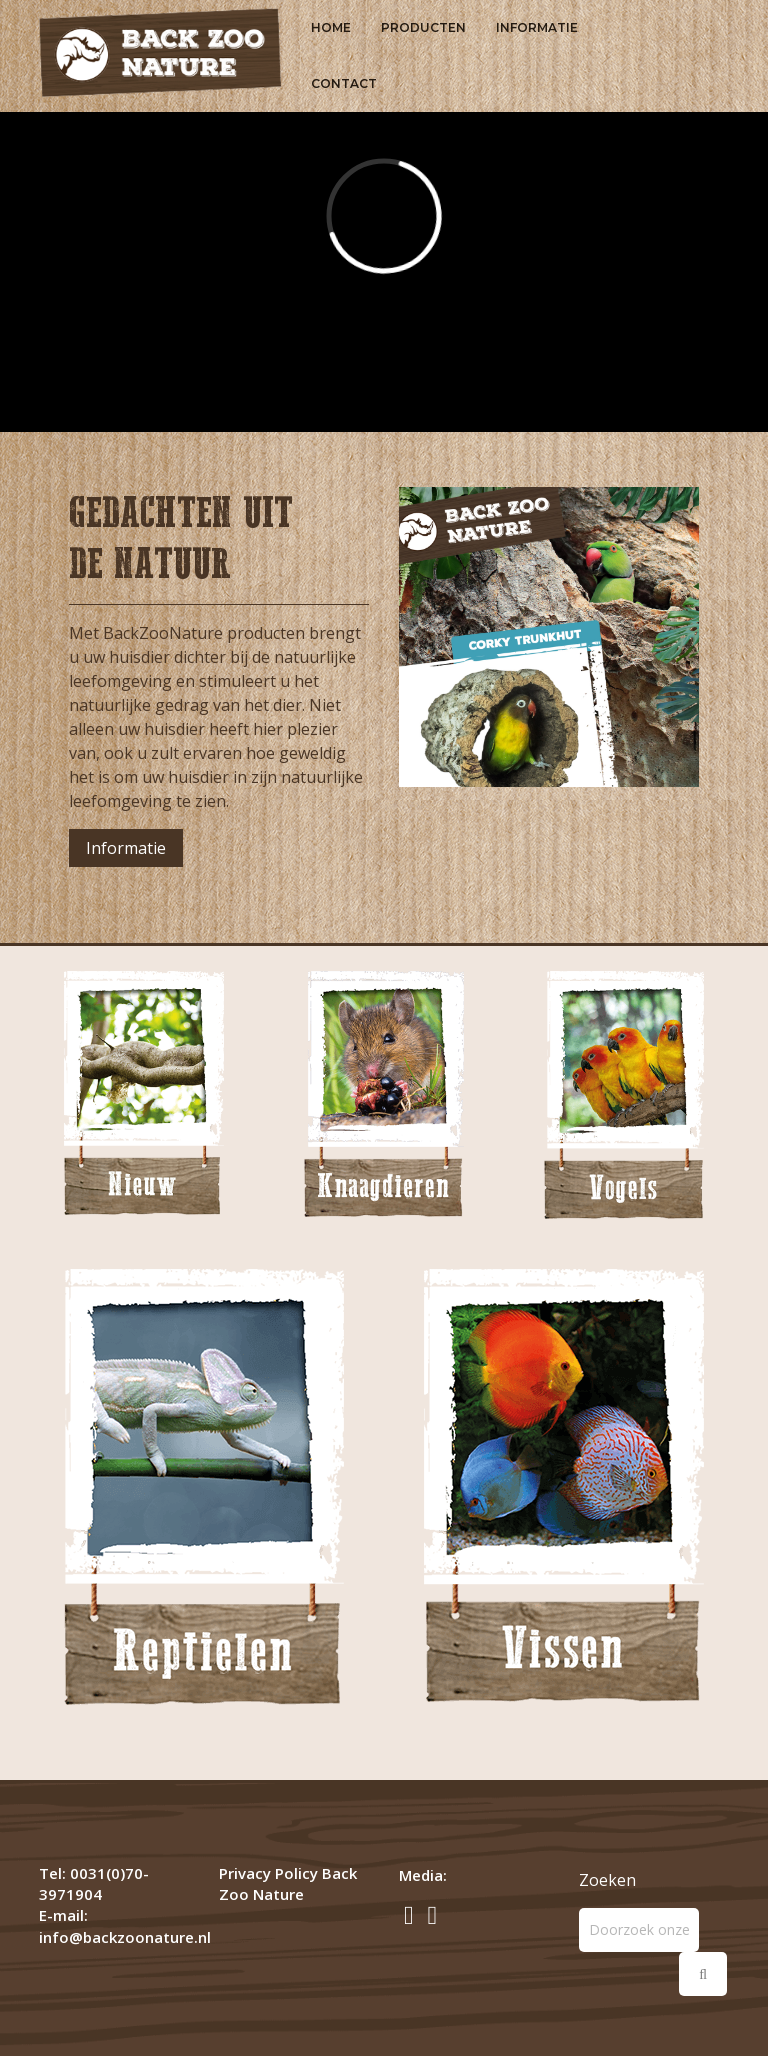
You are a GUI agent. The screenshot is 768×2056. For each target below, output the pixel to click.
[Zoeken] (639, 1930)
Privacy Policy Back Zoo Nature (288, 1883)
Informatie (537, 27)
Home (331, 27)
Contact (344, 83)
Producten (423, 27)
